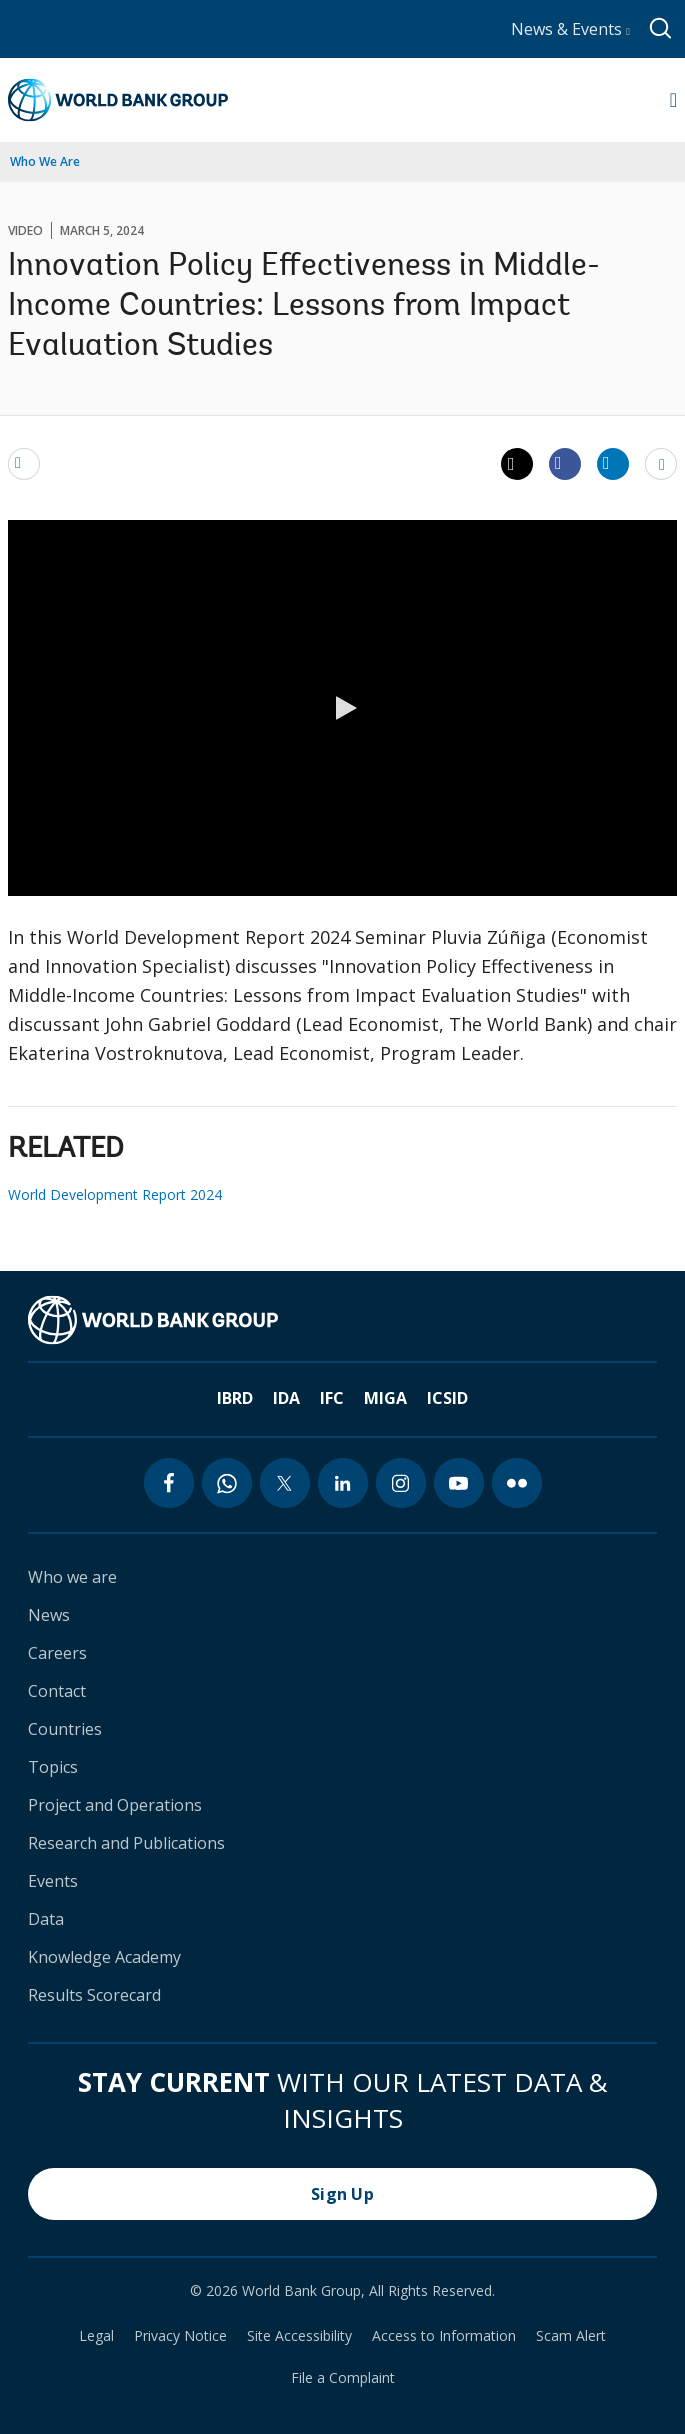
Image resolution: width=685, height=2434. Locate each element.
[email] (24, 463)
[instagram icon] (401, 1483)
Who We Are (45, 161)
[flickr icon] (517, 1483)
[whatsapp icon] (227, 1483)
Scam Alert (571, 2336)
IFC (332, 1398)
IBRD (235, 1398)
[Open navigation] (673, 100)
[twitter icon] (285, 1483)
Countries (65, 1729)
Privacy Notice (180, 2336)
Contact (57, 1691)
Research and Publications (126, 1843)
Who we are (72, 1577)
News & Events (570, 29)
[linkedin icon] (343, 1483)
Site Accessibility (299, 2336)
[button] (343, 708)
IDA (286, 1398)
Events (53, 1881)
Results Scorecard (94, 1995)
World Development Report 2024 (115, 1194)
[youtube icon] (459, 1483)
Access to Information (444, 2336)
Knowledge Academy (104, 1957)
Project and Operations (115, 1805)
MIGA (385, 1398)
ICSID (447, 1398)
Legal (96, 2336)
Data (46, 1919)
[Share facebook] (565, 463)
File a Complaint (343, 2378)
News (49, 1615)
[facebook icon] (169, 1483)
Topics (53, 1767)
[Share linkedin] (613, 463)
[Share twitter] (517, 464)
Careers (57, 1653)
